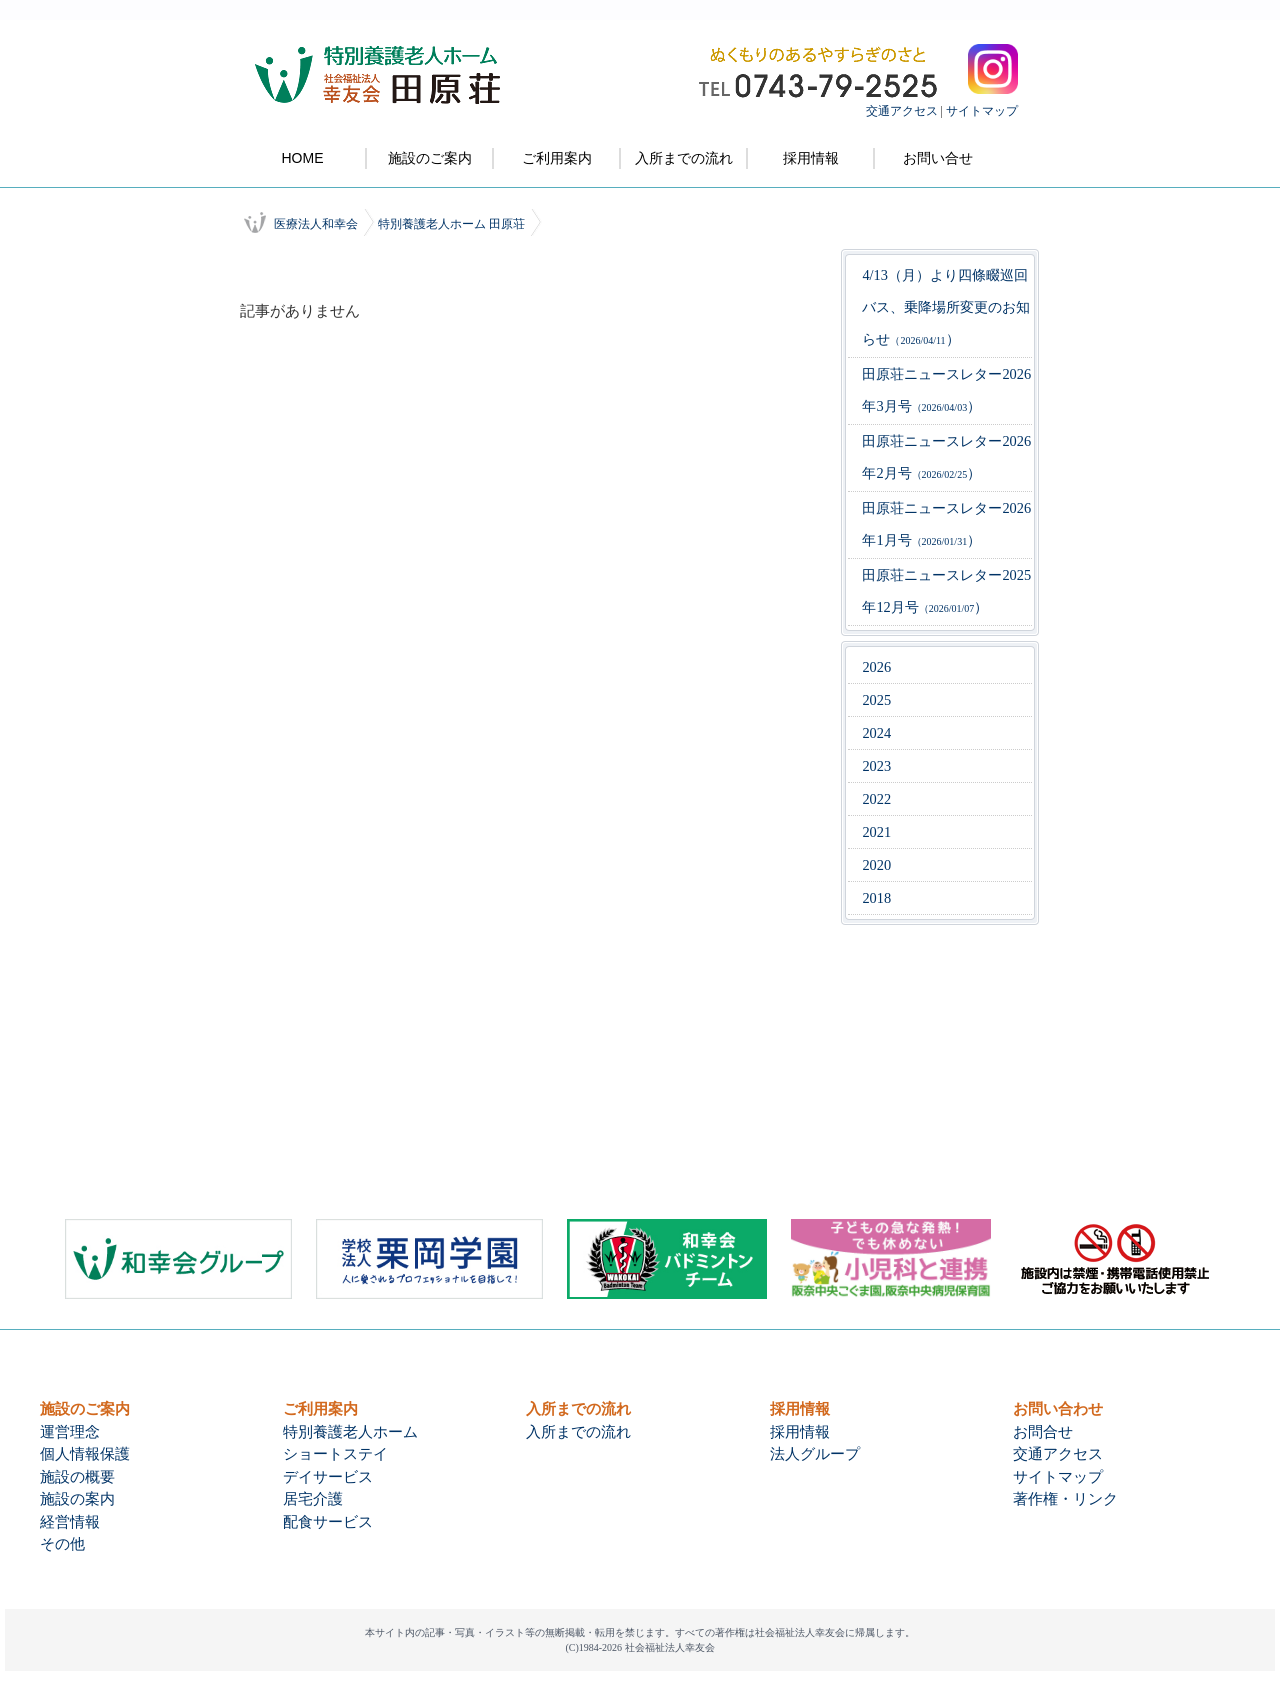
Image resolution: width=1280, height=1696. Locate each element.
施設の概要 (77, 1477)
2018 (876, 898)
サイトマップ (982, 111)
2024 (876, 733)
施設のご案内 (430, 158)
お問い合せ (938, 158)
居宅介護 (313, 1499)
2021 (876, 832)
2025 (876, 700)
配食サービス (328, 1522)
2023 (876, 766)
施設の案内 (77, 1499)
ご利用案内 (557, 158)
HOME (303, 158)
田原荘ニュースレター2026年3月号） (946, 390)
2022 (876, 799)
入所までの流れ (684, 158)
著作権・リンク (1065, 1499)
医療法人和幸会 (316, 224)
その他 (62, 1544)
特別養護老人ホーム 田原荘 (451, 224)
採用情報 (811, 158)
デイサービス (328, 1477)
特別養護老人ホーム (350, 1432)
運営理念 (70, 1432)
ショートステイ (335, 1454)
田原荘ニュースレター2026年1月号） (946, 524)
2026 (876, 667)
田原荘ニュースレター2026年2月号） (946, 457)
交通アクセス (902, 111)
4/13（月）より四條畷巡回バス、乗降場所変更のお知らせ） (946, 307)
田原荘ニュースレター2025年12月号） (946, 591)
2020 (876, 865)
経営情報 (70, 1522)
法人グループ (815, 1454)
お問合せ (1043, 1432)
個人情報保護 (85, 1454)
